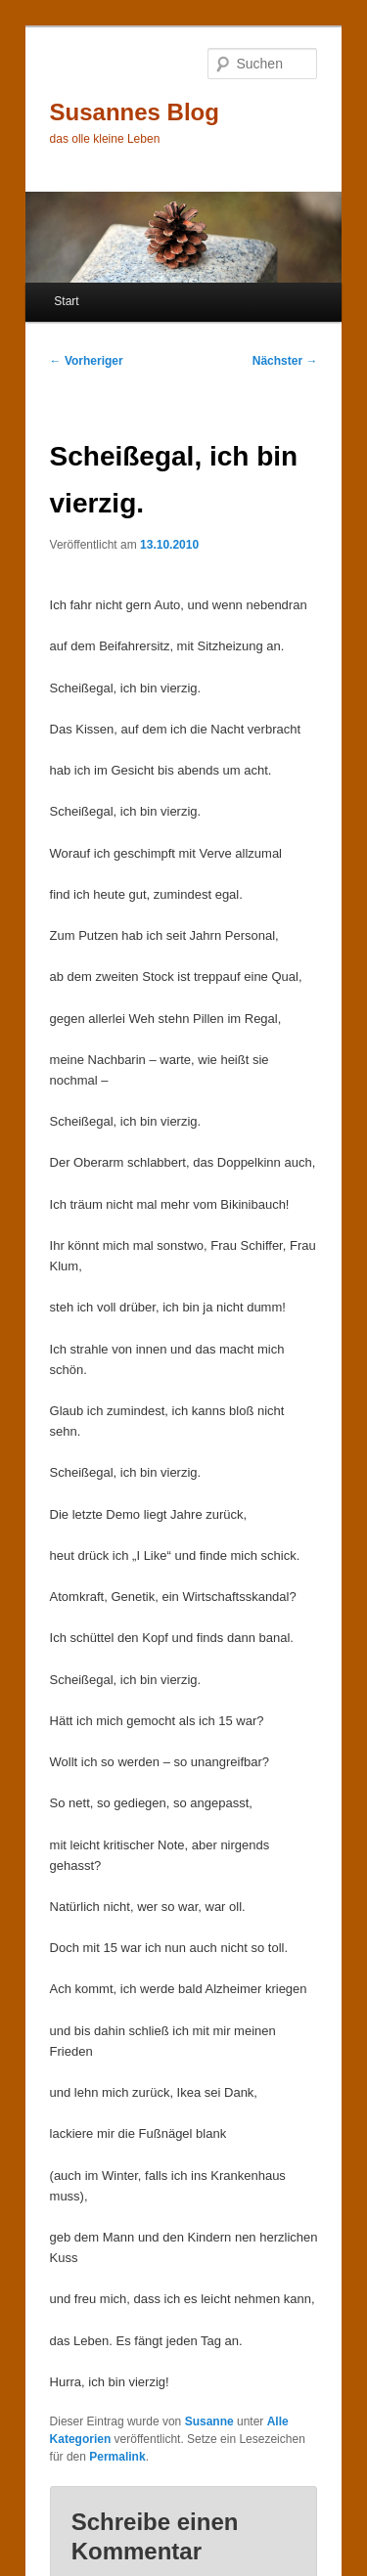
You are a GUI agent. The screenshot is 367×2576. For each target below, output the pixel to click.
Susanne (209, 2421)
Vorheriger (86, 361)
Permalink (117, 2457)
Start (66, 301)
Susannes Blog (134, 112)
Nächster (285, 361)
